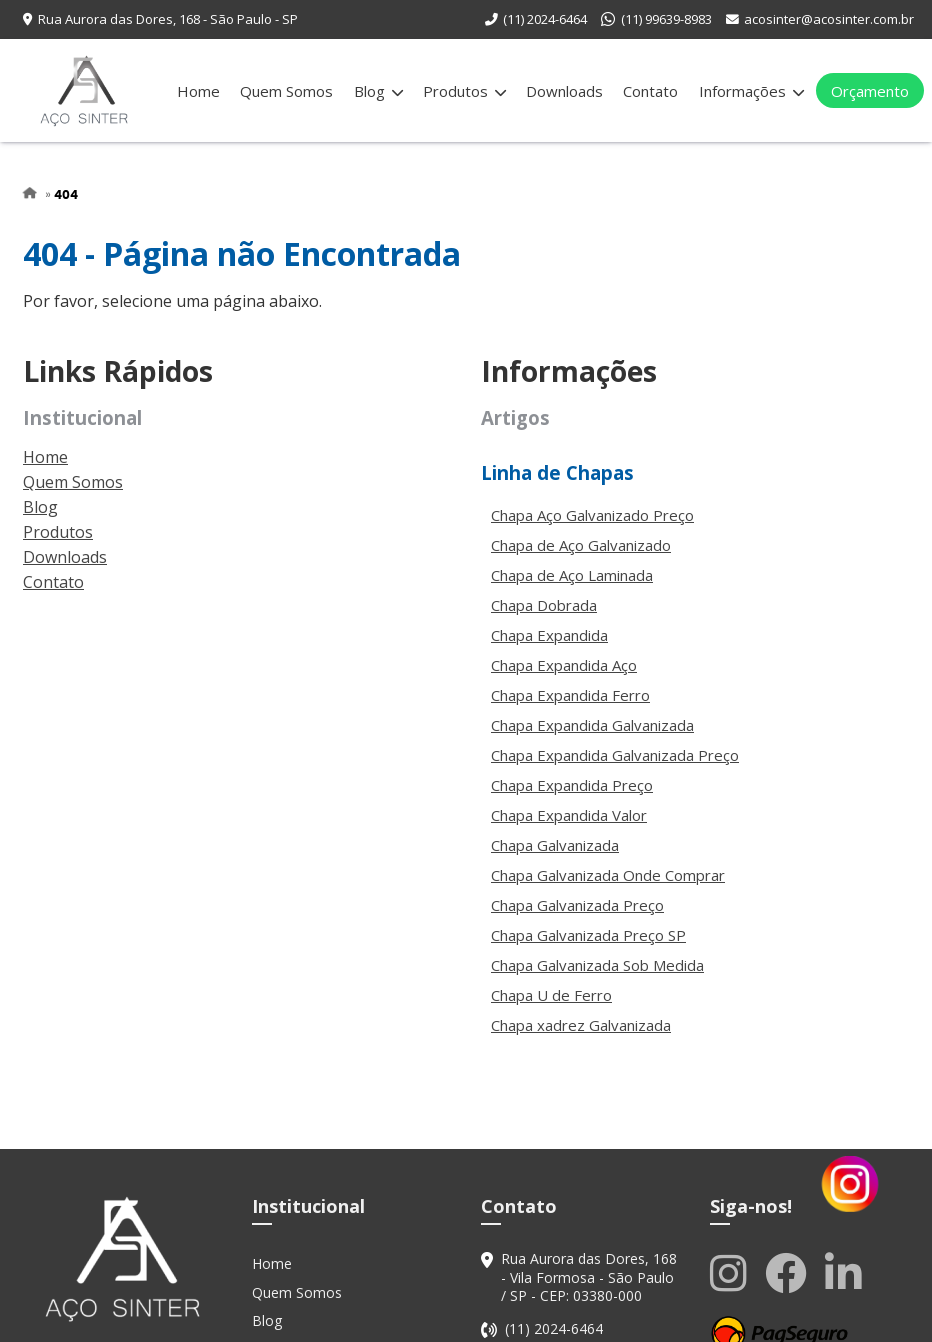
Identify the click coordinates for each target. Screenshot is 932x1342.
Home (198, 91)
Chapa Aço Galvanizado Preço (592, 515)
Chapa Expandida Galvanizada (592, 725)
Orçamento (870, 91)
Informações (751, 91)
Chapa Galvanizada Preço (577, 905)
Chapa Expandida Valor (569, 815)
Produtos (464, 91)
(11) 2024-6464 (545, 19)
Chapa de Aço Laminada (572, 575)
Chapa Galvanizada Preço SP (588, 935)
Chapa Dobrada (544, 605)
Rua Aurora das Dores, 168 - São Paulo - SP (168, 19)
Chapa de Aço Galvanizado (581, 545)
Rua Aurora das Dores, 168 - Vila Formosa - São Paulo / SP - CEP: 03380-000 (589, 1277)
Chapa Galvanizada (555, 845)
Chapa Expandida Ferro (570, 695)
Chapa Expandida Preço (572, 785)
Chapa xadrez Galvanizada (581, 1025)
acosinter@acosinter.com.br (829, 19)
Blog (378, 91)
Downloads (564, 91)
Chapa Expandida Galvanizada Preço (615, 755)
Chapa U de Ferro (551, 995)
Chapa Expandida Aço (564, 665)
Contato (650, 91)
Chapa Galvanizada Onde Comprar (608, 875)
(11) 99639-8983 (666, 19)
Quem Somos (286, 91)
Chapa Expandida (549, 635)
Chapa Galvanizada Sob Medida (597, 965)
